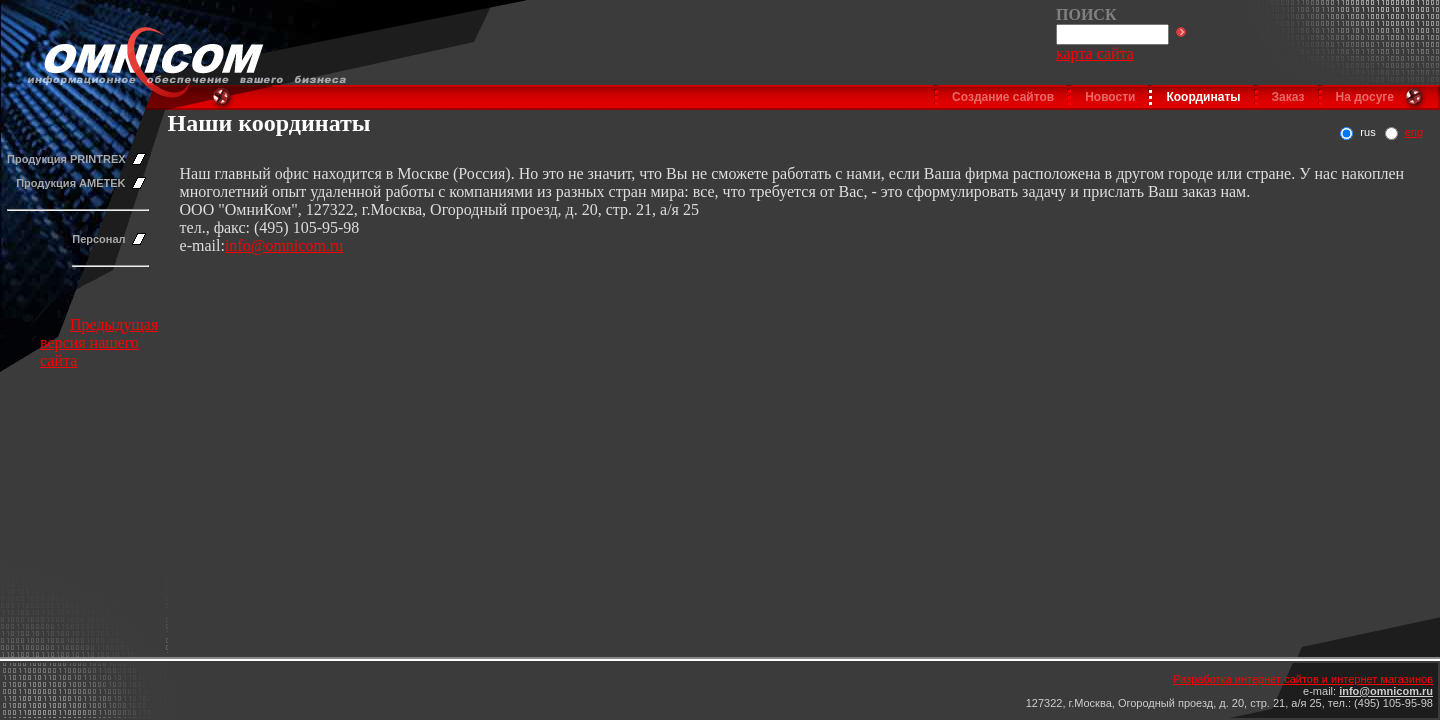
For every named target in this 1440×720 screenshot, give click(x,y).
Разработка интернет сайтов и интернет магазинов (1303, 679)
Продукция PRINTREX (66, 159)
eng (1414, 132)
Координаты (1203, 97)
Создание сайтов (1003, 97)
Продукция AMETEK (70, 183)
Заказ (1288, 97)
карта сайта (1095, 53)
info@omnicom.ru (284, 245)
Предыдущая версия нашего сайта (99, 342)
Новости (1110, 97)
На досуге (1365, 97)
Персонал (98, 239)
